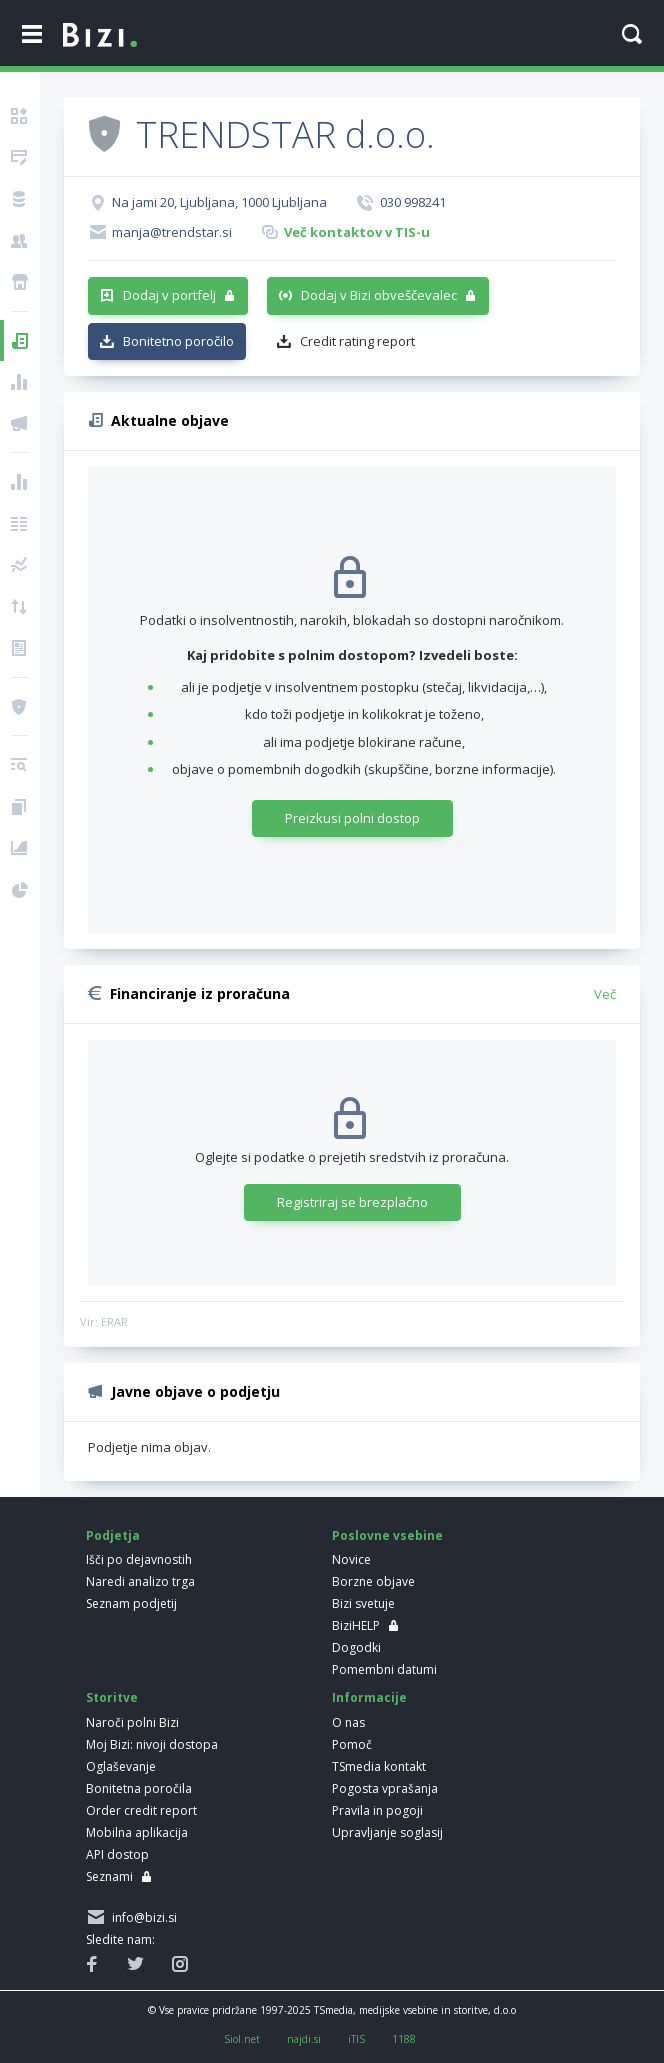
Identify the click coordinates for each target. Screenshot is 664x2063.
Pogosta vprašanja (385, 1788)
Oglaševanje (121, 1766)
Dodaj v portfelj (169, 295)
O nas (348, 1722)
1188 (404, 2039)
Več (605, 994)
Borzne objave (373, 1581)
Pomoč (352, 1744)
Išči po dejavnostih (139, 1559)
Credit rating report (357, 341)
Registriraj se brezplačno (352, 1202)
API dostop (117, 1854)
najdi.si (304, 2039)
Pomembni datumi (384, 1669)
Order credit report (141, 1810)
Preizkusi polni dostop (352, 818)
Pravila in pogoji (377, 1810)
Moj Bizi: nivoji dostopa (152, 1744)
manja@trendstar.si (172, 232)
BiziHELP (356, 1625)
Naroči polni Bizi (132, 1722)
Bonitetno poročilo (178, 341)
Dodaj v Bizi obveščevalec (379, 295)
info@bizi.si (141, 1917)
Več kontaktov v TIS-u (357, 232)
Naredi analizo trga (140, 1581)
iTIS (356, 2039)
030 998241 (413, 202)
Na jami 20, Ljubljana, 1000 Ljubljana (219, 202)
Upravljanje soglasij (387, 1832)
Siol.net (242, 2039)
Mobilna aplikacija (137, 1832)
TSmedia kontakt (379, 1766)
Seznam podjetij (131, 1603)
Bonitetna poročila (139, 1788)
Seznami (109, 1876)
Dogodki (356, 1647)
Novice (351, 1559)
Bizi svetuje (363, 1603)
